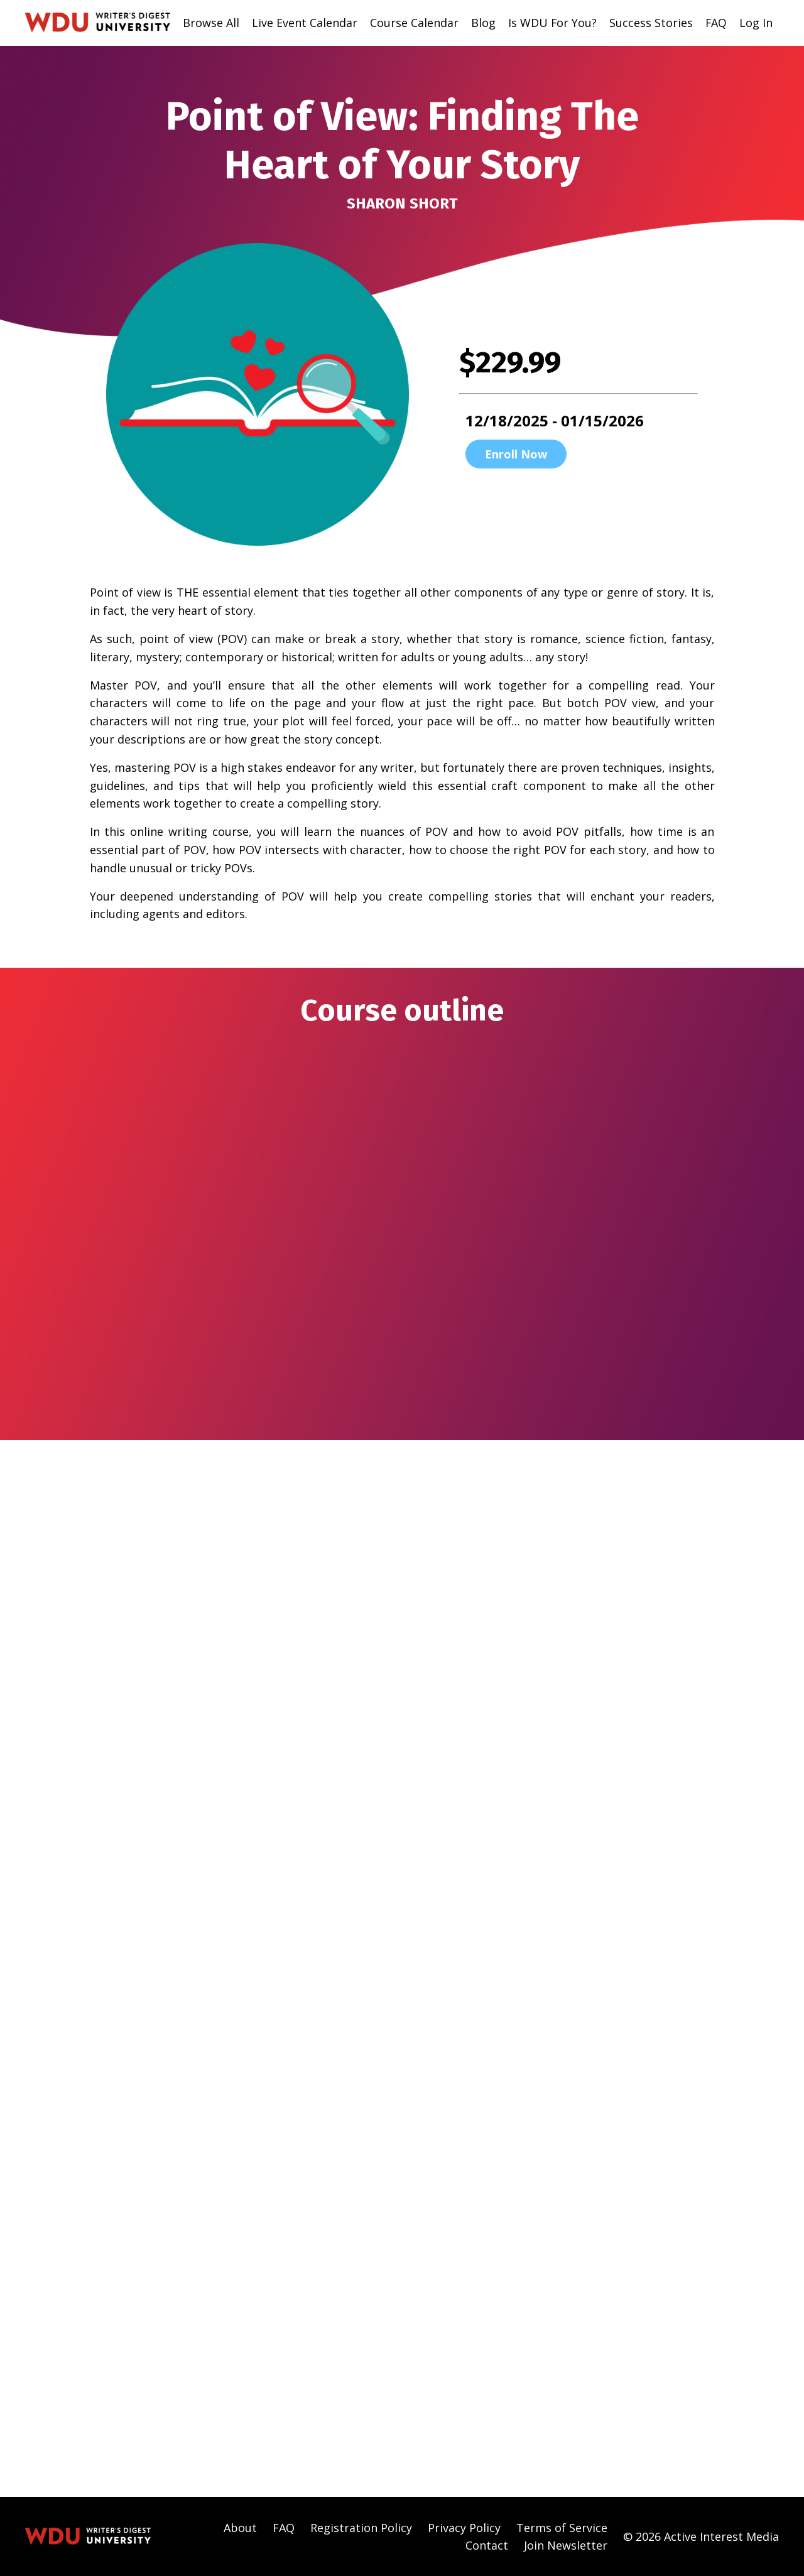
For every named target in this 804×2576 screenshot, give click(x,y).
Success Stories (650, 22)
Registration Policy (361, 2526)
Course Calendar (413, 22)
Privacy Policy (464, 2526)
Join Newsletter (565, 2544)
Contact (486, 2544)
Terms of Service (561, 2526)
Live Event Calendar (303, 22)
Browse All (210, 22)
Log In (756, 22)
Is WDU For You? (551, 22)
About (240, 2526)
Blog (482, 22)
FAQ (716, 22)
